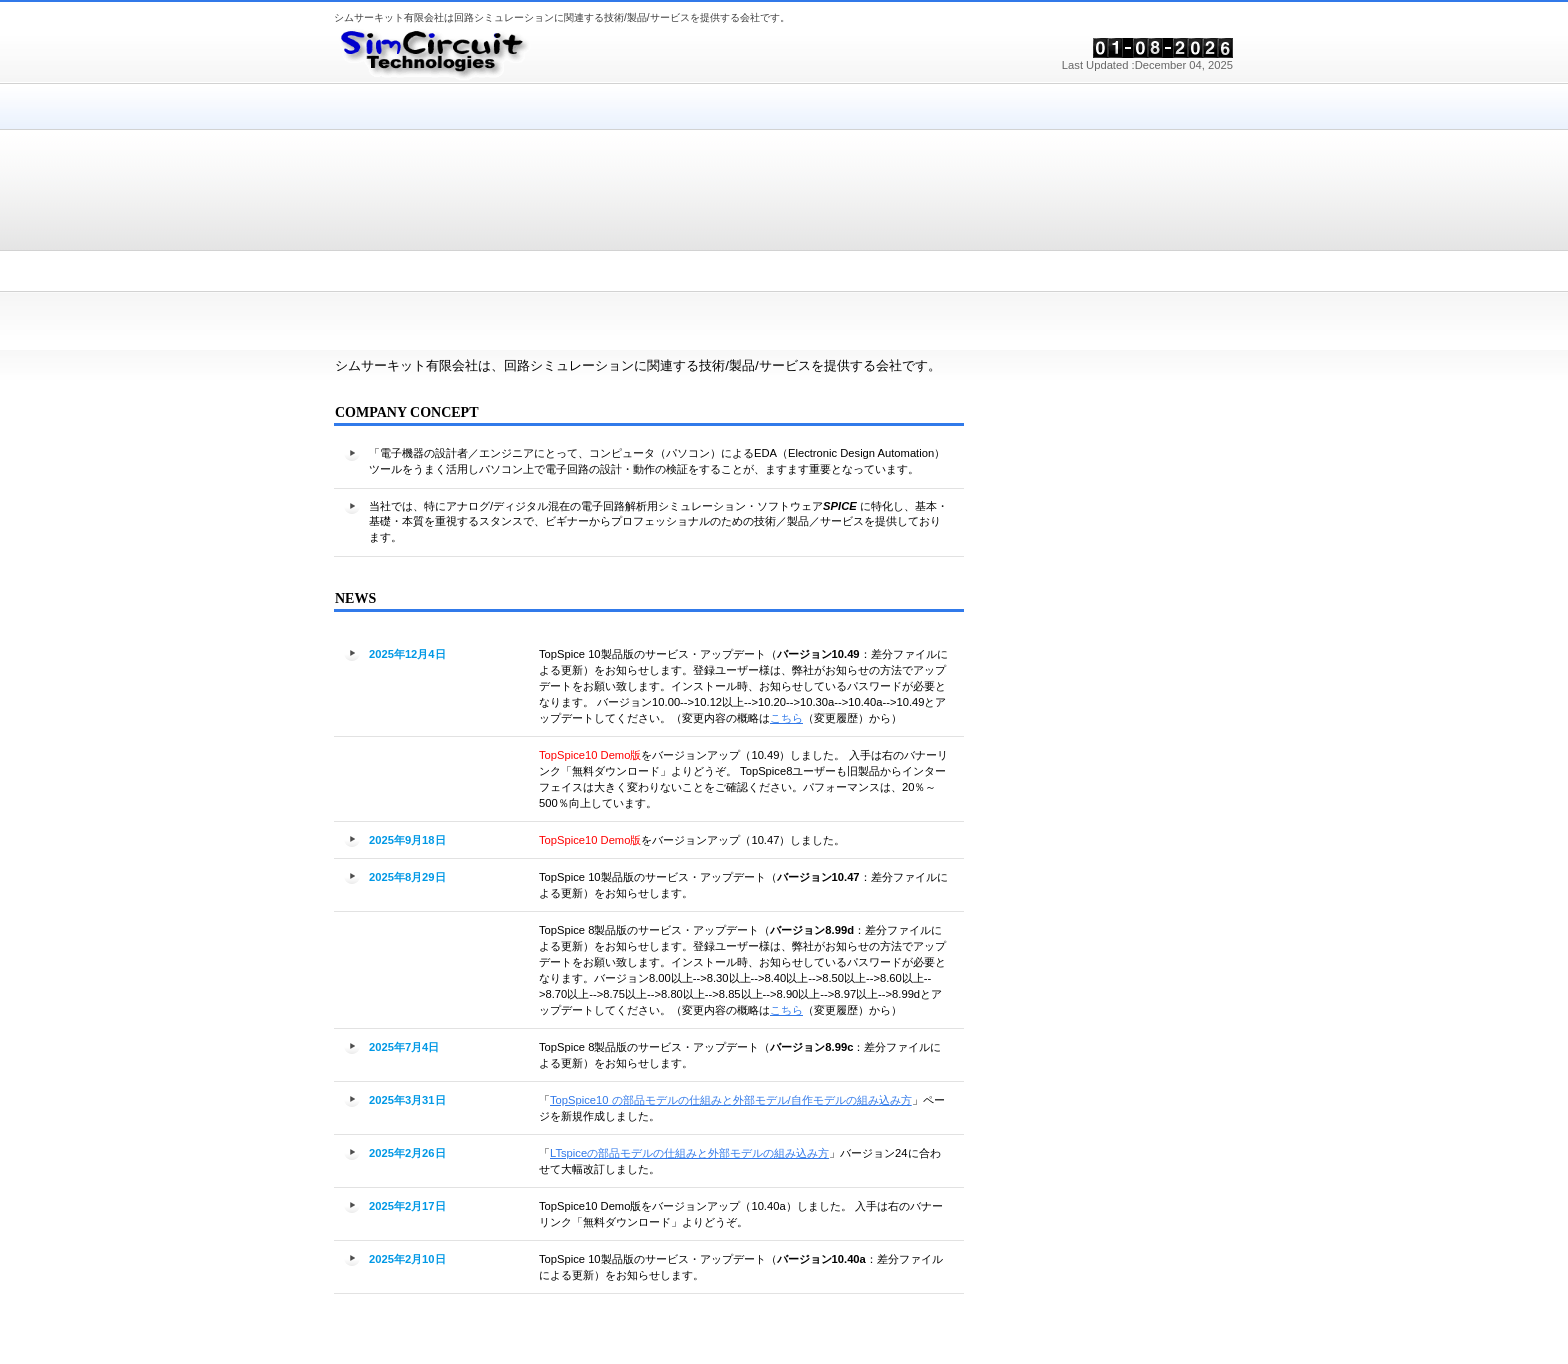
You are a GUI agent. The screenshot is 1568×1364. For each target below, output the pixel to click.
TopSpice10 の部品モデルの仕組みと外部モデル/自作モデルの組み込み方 (731, 1100)
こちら (786, 718)
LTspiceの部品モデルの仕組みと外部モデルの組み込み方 (689, 1153)
